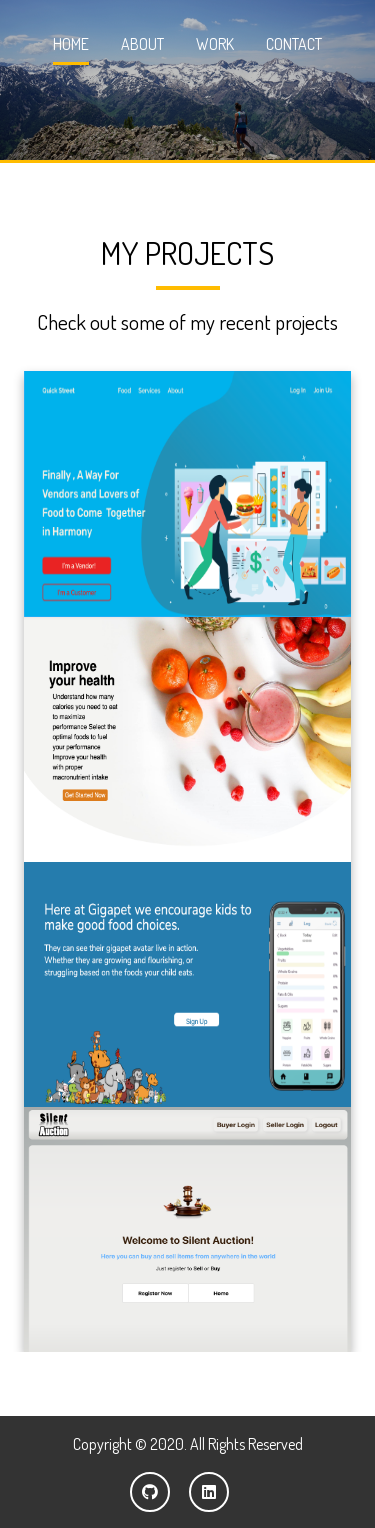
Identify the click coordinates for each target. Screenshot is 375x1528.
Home (71, 44)
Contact (294, 44)
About (142, 44)
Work (215, 44)
